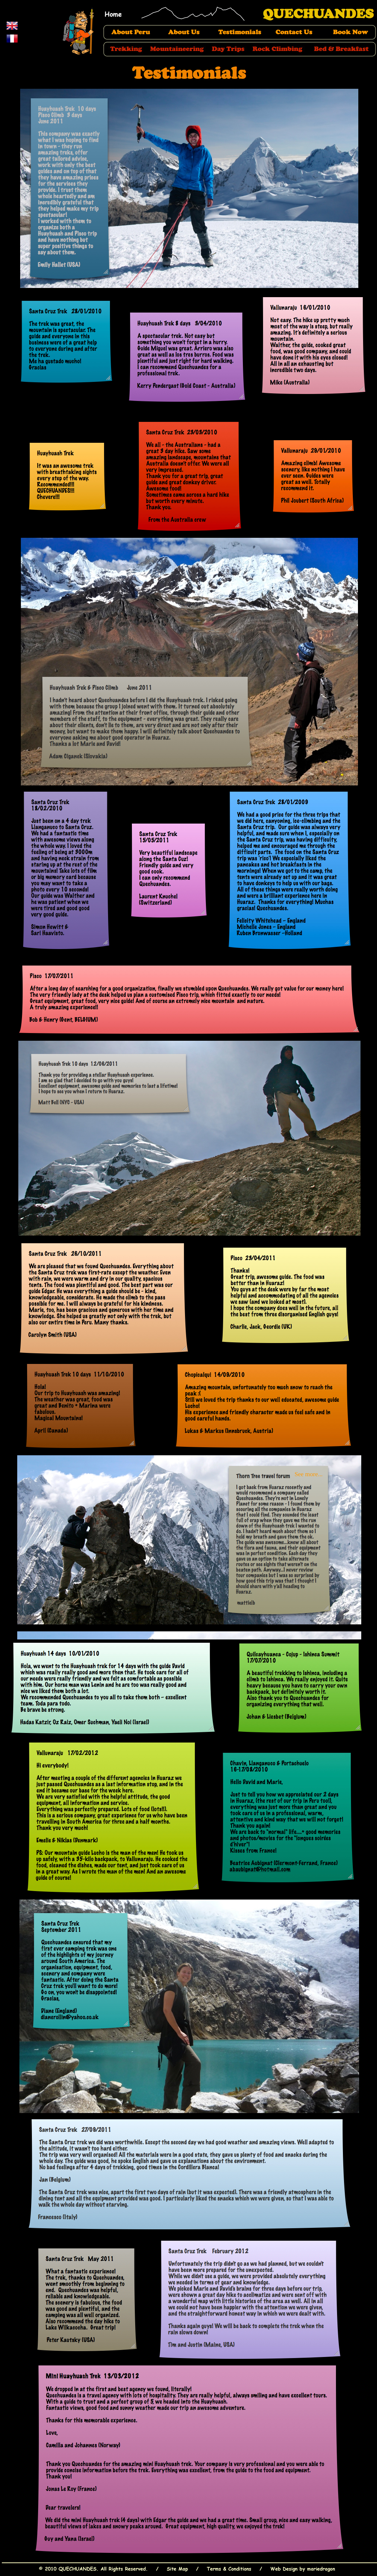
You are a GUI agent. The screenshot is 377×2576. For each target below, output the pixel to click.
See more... (308, 1474)
